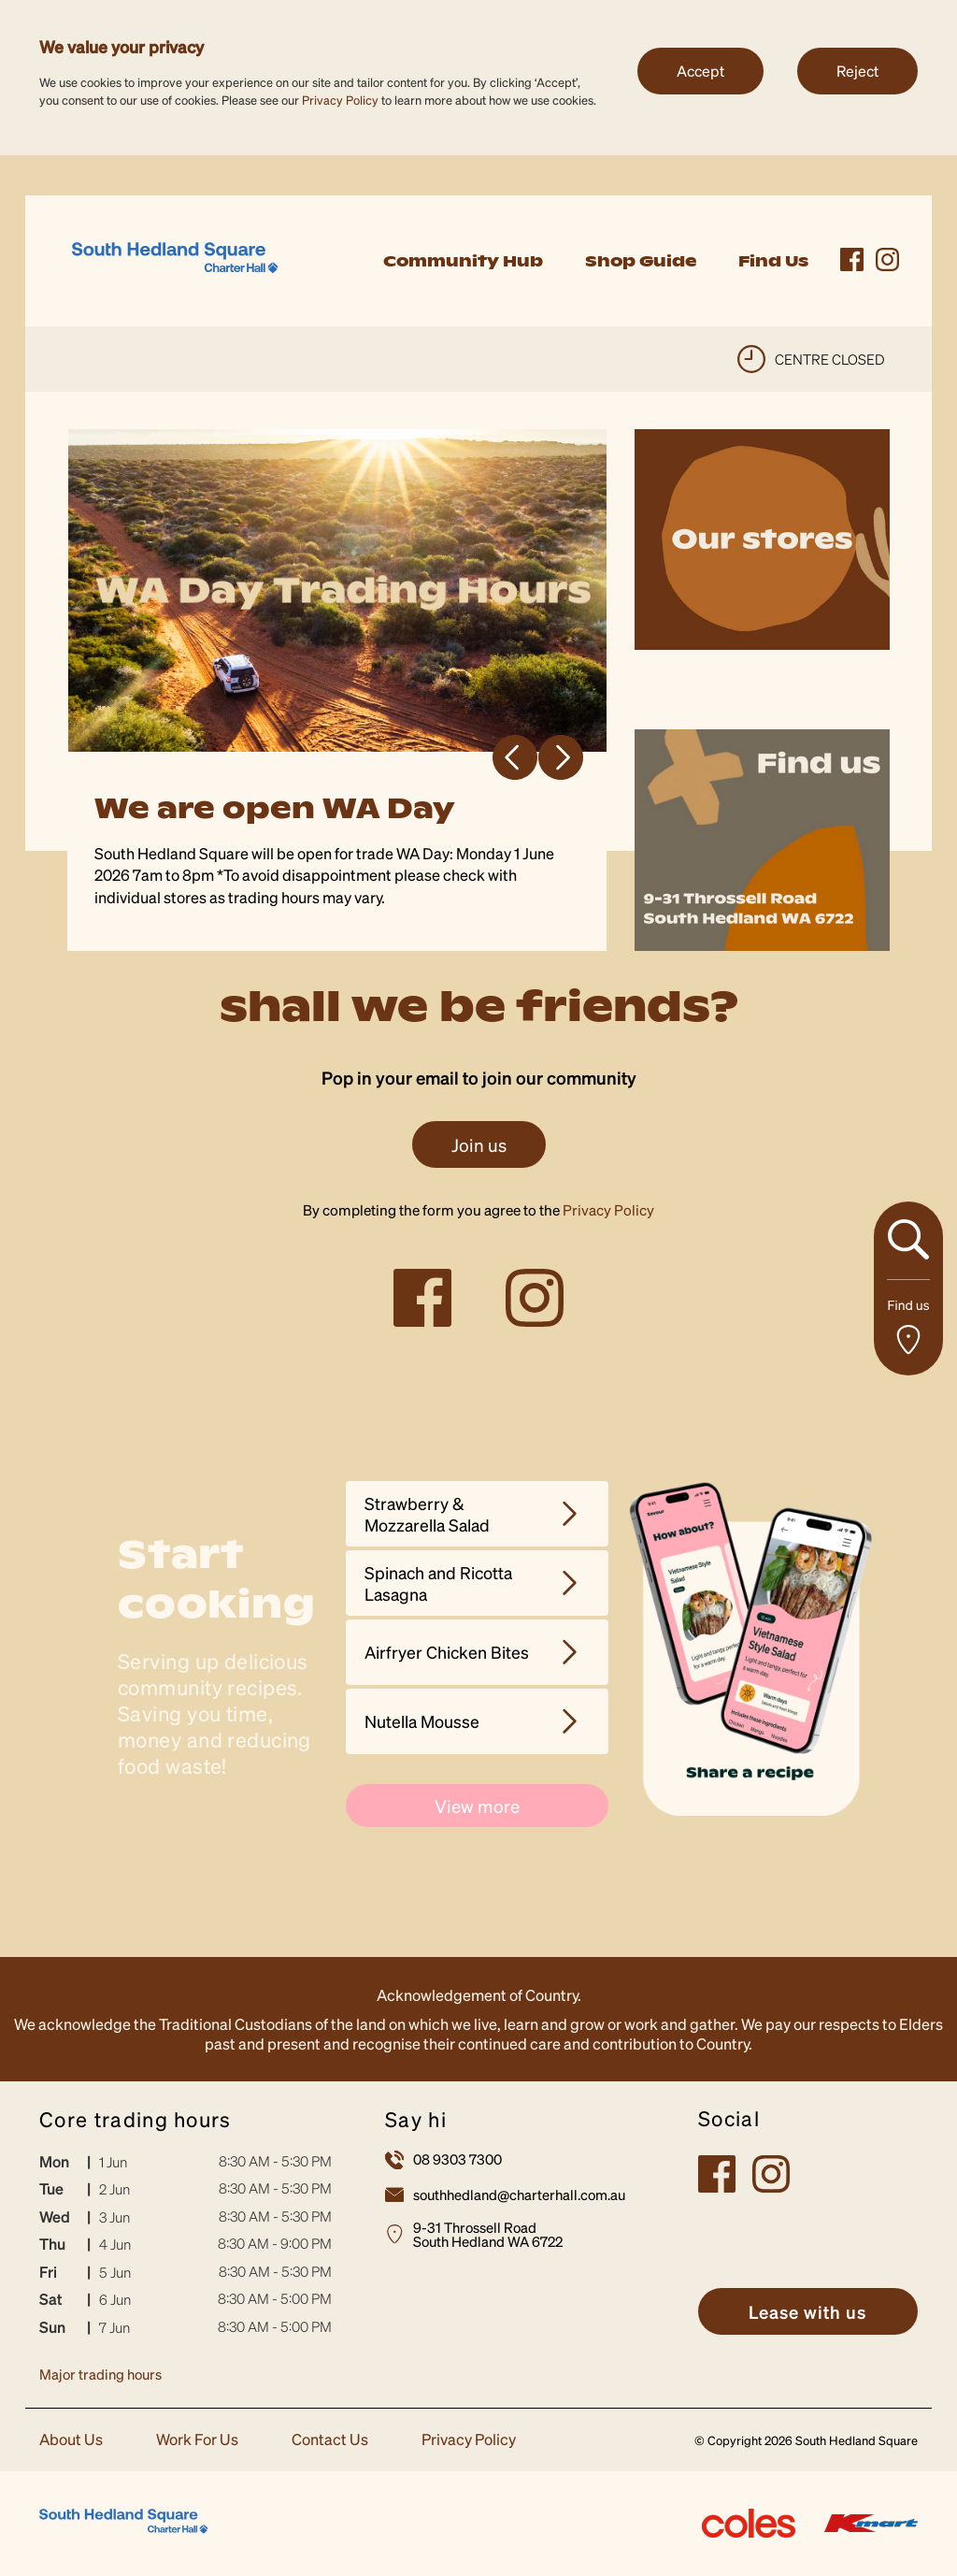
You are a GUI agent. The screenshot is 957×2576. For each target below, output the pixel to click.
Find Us (773, 261)
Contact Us (330, 2440)
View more (477, 1805)
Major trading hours (100, 2374)
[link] (175, 258)
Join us (479, 1144)
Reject (857, 70)
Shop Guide (640, 261)
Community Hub (463, 261)
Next (560, 757)
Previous (515, 757)
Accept (700, 70)
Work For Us (197, 2440)
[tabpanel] (337, 690)
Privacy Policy (340, 100)
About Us (71, 2440)
